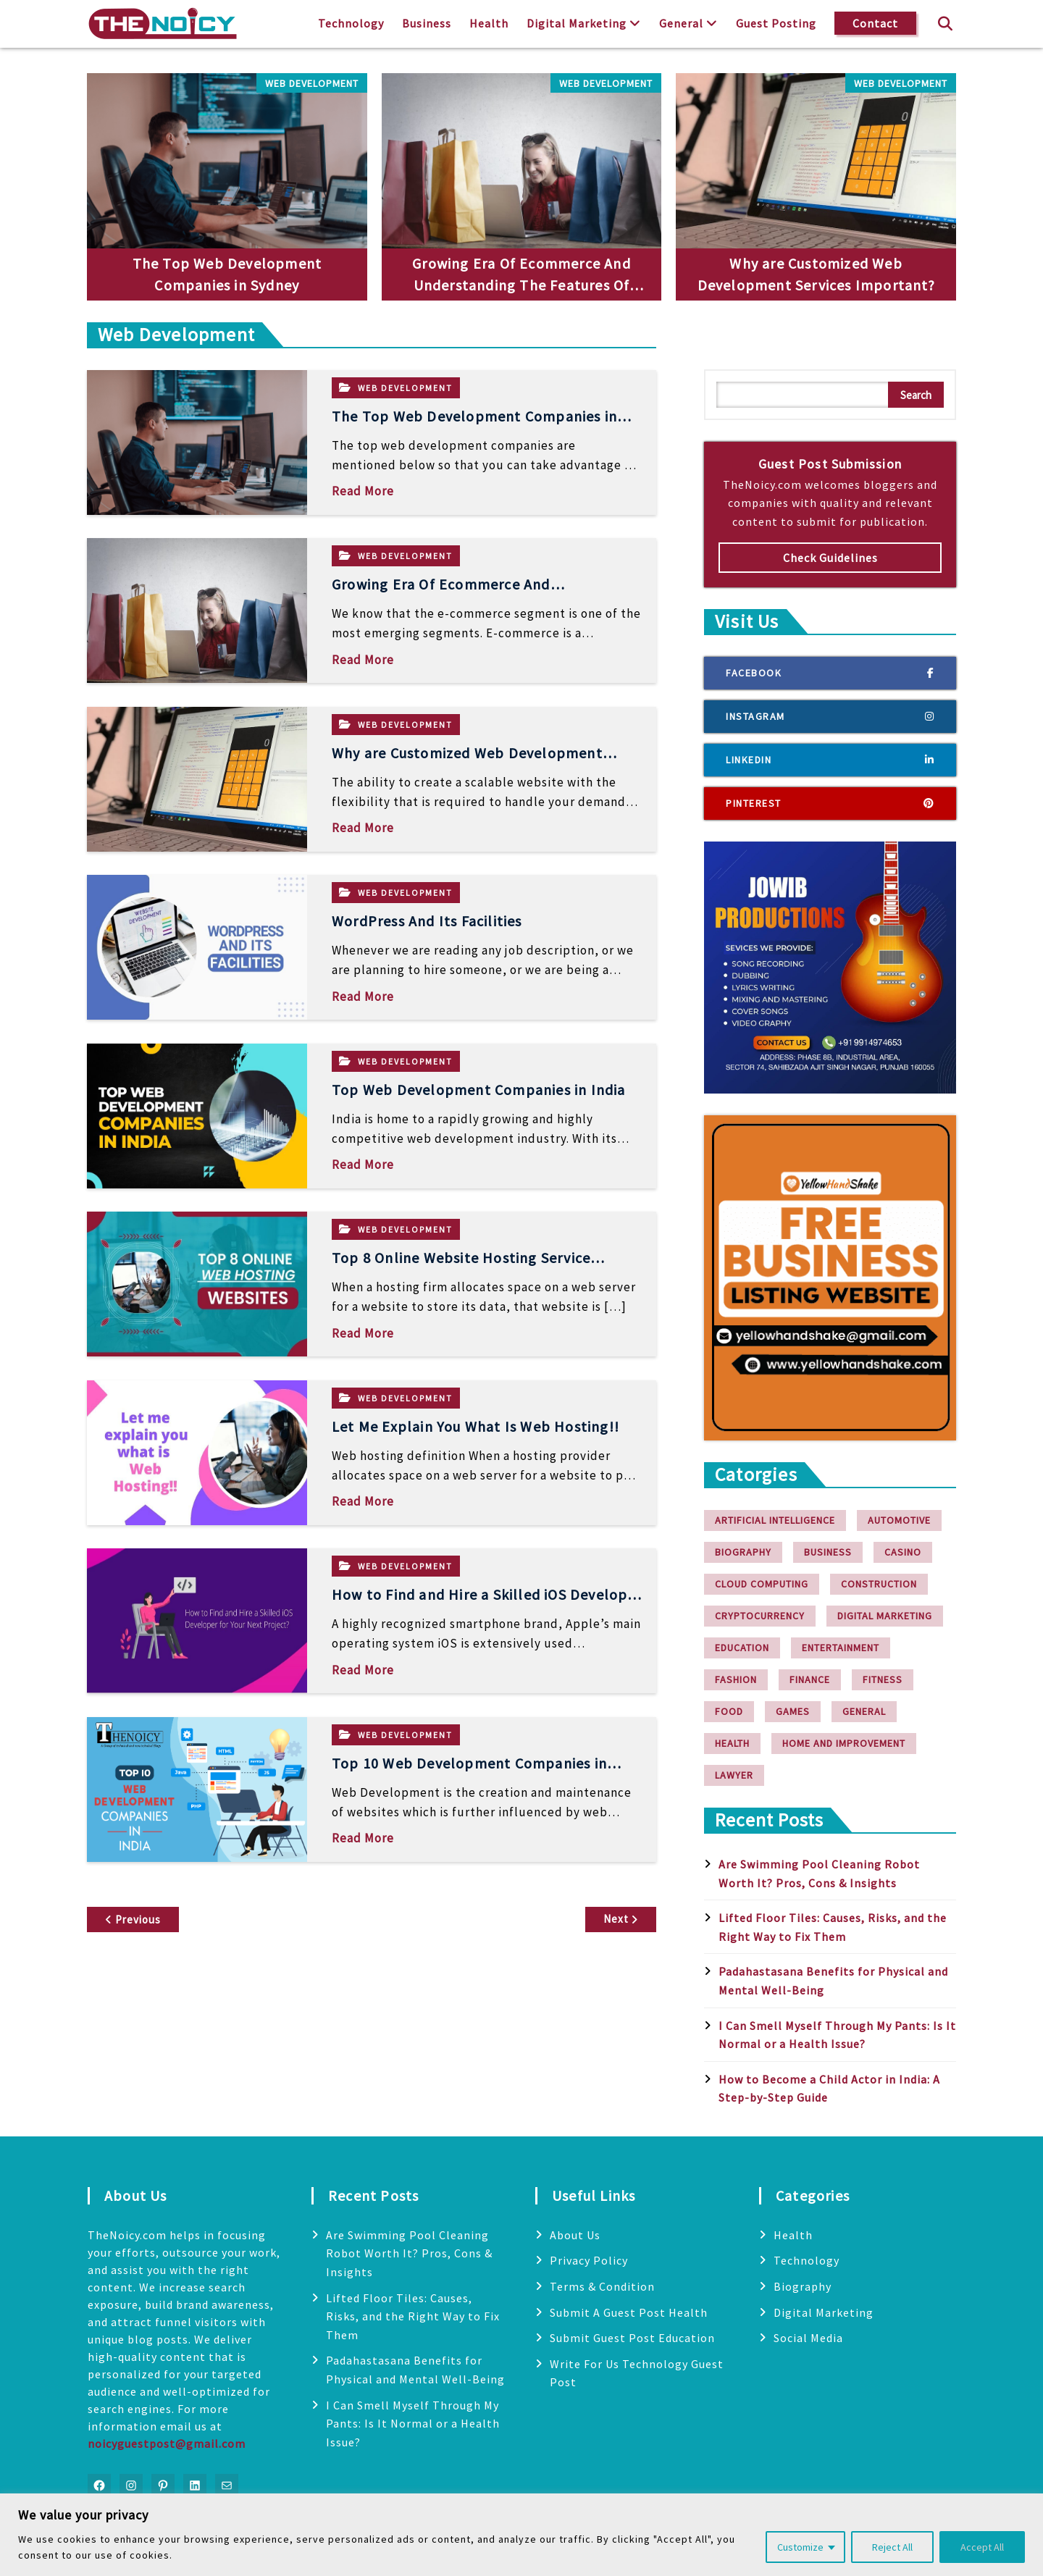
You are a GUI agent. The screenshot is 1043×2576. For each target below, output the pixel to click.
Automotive (899, 1520)
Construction (879, 1583)
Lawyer (734, 1775)
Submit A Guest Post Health (629, 2312)
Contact (875, 23)
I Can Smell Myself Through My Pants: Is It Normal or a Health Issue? (413, 2423)
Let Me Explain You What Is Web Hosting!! (475, 1426)
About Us (575, 2235)
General (681, 23)
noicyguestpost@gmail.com (167, 2443)
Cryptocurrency (760, 1615)
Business (426, 23)
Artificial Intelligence (775, 1520)
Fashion (736, 1679)
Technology (351, 23)
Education (742, 1647)
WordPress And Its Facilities (427, 921)
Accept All (982, 2547)
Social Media (808, 2337)
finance (809, 1679)
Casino (902, 1551)
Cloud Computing (761, 1583)
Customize (800, 2547)
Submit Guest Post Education (632, 2337)
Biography (743, 1551)
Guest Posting (776, 23)
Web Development (312, 83)
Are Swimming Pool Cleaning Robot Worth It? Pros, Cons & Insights (409, 2253)
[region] (521, 2534)
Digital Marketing (577, 23)
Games (793, 1711)
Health (488, 23)
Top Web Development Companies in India (479, 1090)
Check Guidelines (830, 557)
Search (915, 395)
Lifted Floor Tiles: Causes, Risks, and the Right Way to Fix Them (413, 2316)
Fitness (882, 1679)
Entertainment (840, 1647)
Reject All (892, 2547)
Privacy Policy (589, 2260)
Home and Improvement (843, 1743)
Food (729, 1711)
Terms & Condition (602, 2286)
